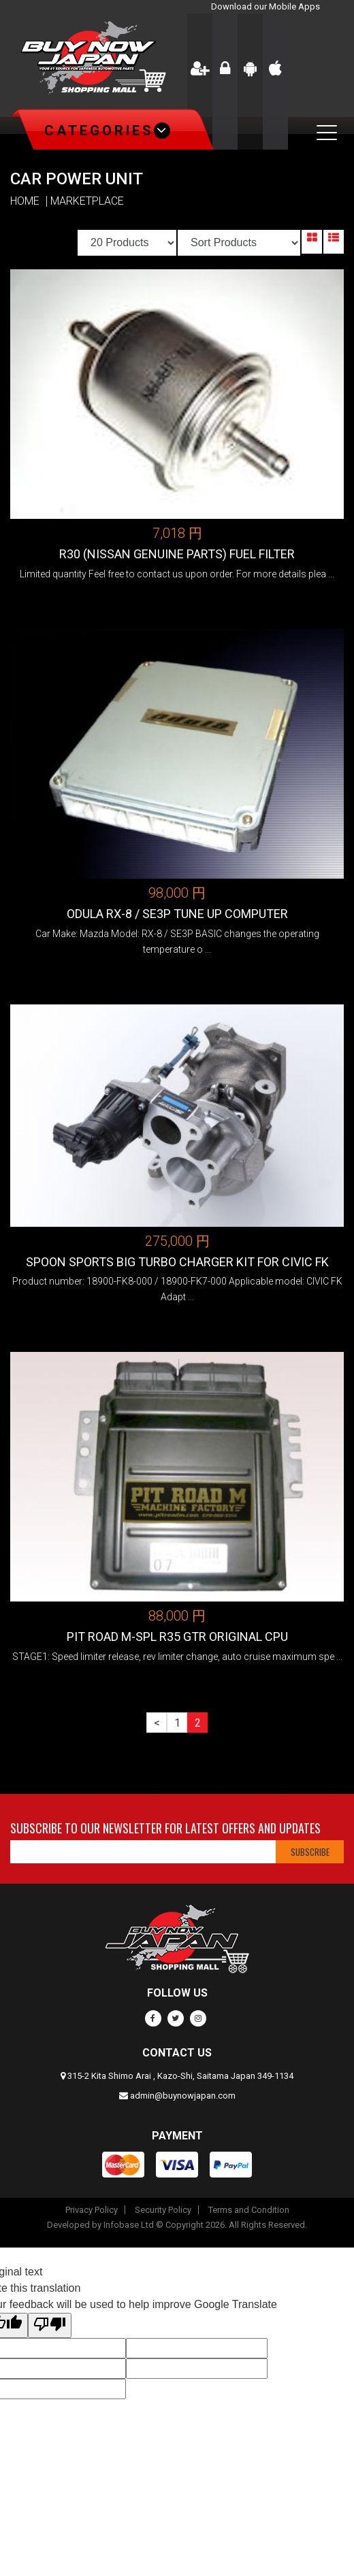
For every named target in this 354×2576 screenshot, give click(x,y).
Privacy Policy (91, 2210)
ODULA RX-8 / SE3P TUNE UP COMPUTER (177, 913)
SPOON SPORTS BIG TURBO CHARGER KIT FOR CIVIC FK (177, 1262)
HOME (24, 201)
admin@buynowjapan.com (183, 2095)
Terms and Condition (248, 2210)
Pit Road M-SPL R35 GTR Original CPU (177, 1636)
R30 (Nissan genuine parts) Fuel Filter (177, 554)
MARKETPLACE (87, 201)
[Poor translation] (49, 2325)
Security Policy (163, 2210)
